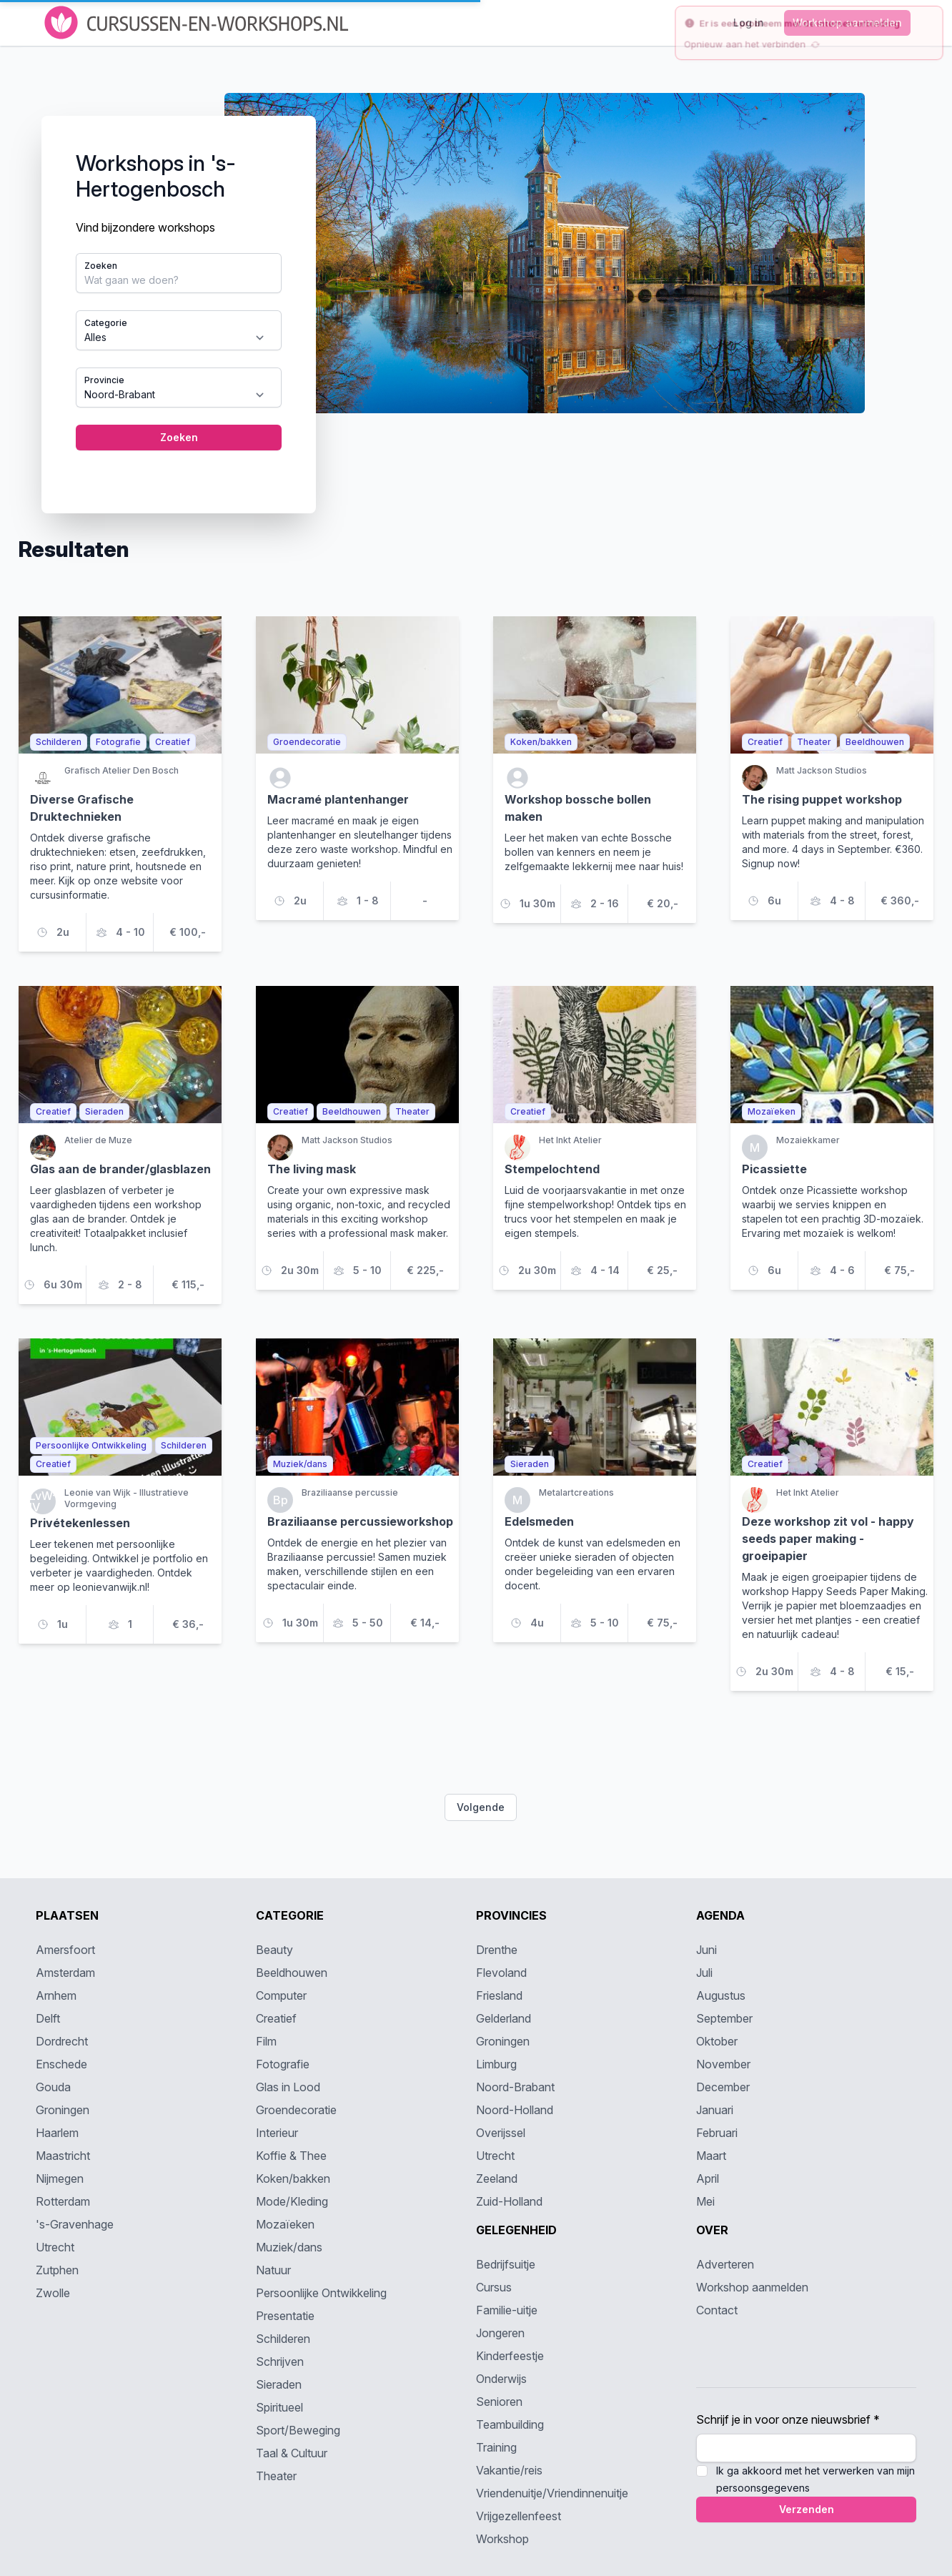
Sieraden (279, 2384)
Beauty (274, 1950)
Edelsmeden (539, 1521)
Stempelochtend (552, 1169)
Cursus (494, 2287)
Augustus (720, 1995)
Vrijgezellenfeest (518, 2516)
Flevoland (501, 1972)
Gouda (53, 2087)
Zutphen (57, 2270)
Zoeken (100, 265)
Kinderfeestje (510, 2356)
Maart (711, 2155)
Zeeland (496, 2178)
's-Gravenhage (75, 2224)
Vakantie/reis (509, 2470)
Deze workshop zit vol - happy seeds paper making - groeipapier (828, 1538)
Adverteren (725, 2264)
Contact (717, 2310)
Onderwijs (501, 2379)
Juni (706, 1950)
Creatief (276, 2018)
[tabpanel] (476, 291)
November (723, 2064)
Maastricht (63, 2155)
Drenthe (496, 1950)
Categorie (105, 322)
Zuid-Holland (509, 2201)
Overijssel (500, 2133)
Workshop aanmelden (752, 2287)
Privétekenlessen (80, 1523)
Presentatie (285, 2316)
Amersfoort (65, 1950)
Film (266, 2041)
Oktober (717, 2041)
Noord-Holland (514, 2110)
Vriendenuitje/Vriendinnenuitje (552, 2493)
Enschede (61, 2064)
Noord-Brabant (515, 2087)
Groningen (62, 2110)
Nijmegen (60, 2178)
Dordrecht (62, 2041)
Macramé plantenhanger (338, 799)
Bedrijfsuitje (505, 2264)
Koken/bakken (293, 2178)
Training (496, 2447)
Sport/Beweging (298, 2430)
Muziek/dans (289, 2247)
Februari (717, 2133)
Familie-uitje (506, 2310)
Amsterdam (65, 1972)
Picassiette (774, 1169)
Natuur (273, 2270)
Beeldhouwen (291, 1972)
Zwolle (53, 2293)
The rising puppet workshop (822, 799)
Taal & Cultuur (291, 2453)
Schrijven (280, 2361)
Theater (276, 2476)
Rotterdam (63, 2201)
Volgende (481, 1807)
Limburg (496, 2064)
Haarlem (57, 2133)
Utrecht (55, 2247)
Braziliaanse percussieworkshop (360, 1521)
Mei (705, 2201)
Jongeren (500, 2333)
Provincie (104, 380)
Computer (281, 1995)
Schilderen (283, 2338)
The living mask (311, 1169)
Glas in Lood (288, 2087)
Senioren (499, 2401)
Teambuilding (510, 2424)
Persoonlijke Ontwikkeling (321, 2293)
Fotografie (282, 2064)
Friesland (499, 1995)
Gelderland (503, 2018)
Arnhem (56, 1995)
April (707, 2178)
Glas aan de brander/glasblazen (120, 1169)
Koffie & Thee (291, 2155)
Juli (704, 1972)
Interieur (277, 2133)
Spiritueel (279, 2407)
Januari (714, 2110)
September (724, 2018)
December (723, 2087)
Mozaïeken (285, 2224)
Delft (48, 2018)
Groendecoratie (296, 2110)
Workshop (502, 2539)
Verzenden (806, 2509)
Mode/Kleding (292, 2201)
